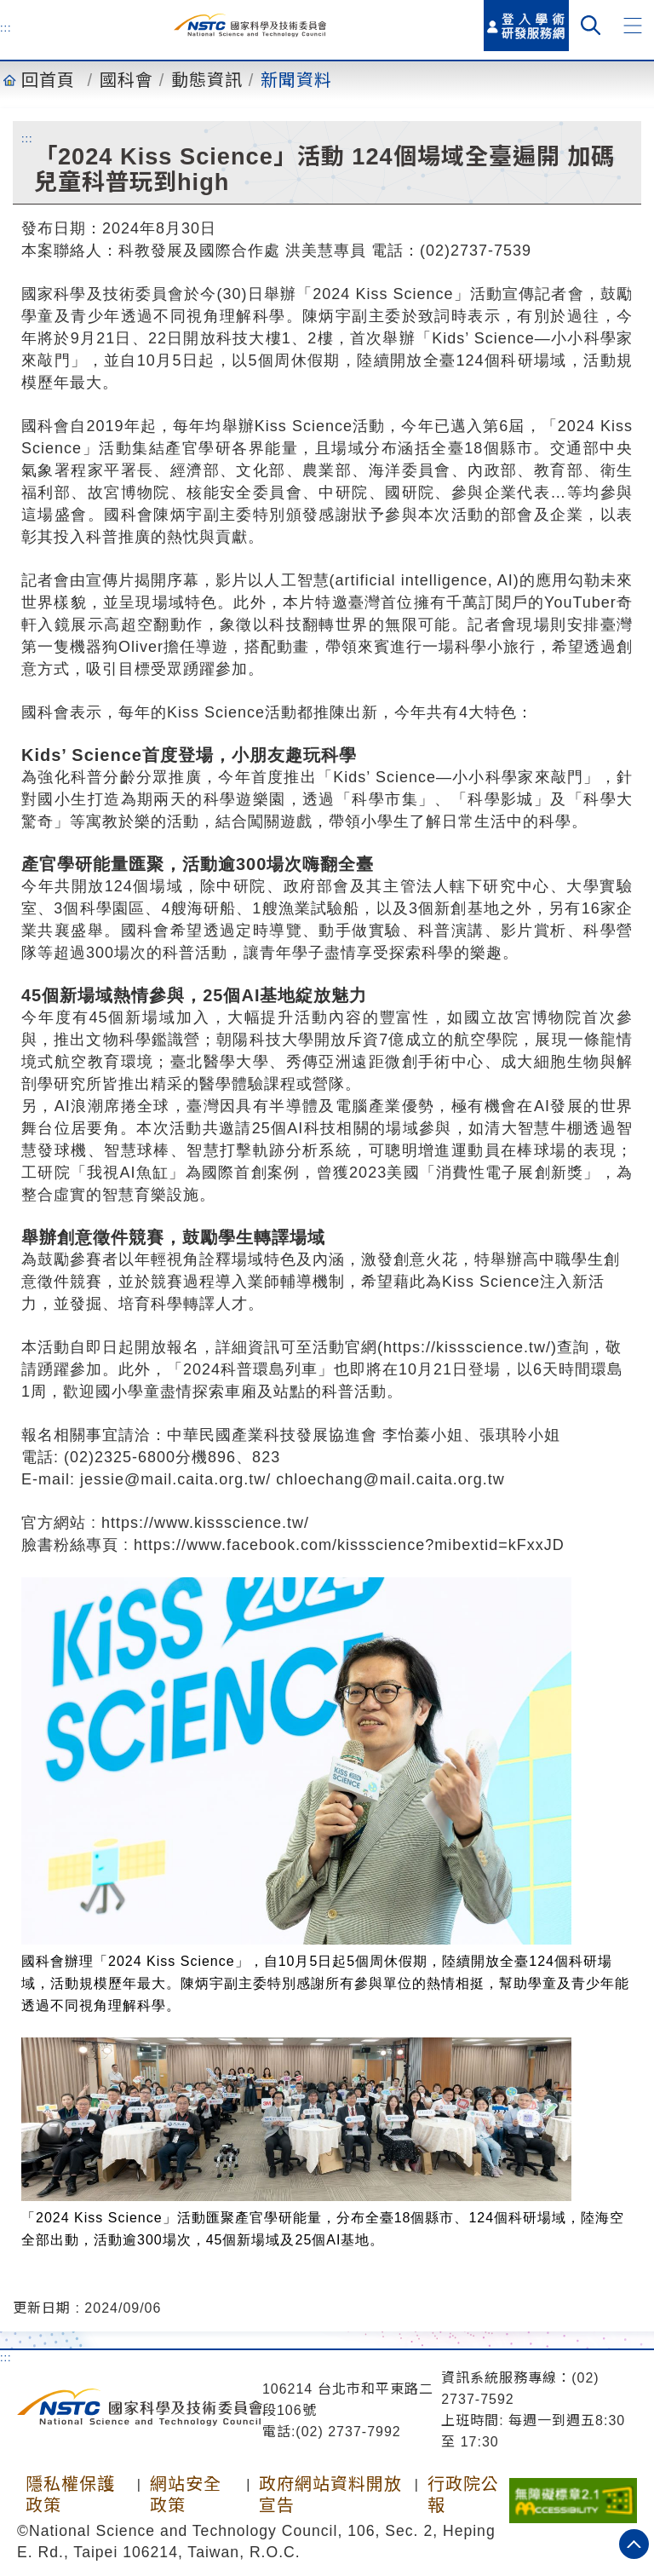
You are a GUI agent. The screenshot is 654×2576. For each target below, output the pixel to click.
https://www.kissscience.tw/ (205, 1522)
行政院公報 (463, 2495)
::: (6, 27)
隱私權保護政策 (70, 2495)
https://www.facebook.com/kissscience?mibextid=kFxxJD (349, 1544)
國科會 (126, 80)
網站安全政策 (185, 2495)
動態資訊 (207, 80)
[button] (632, 25)
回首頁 (48, 80)
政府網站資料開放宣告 (330, 2495)
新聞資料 (296, 80)
